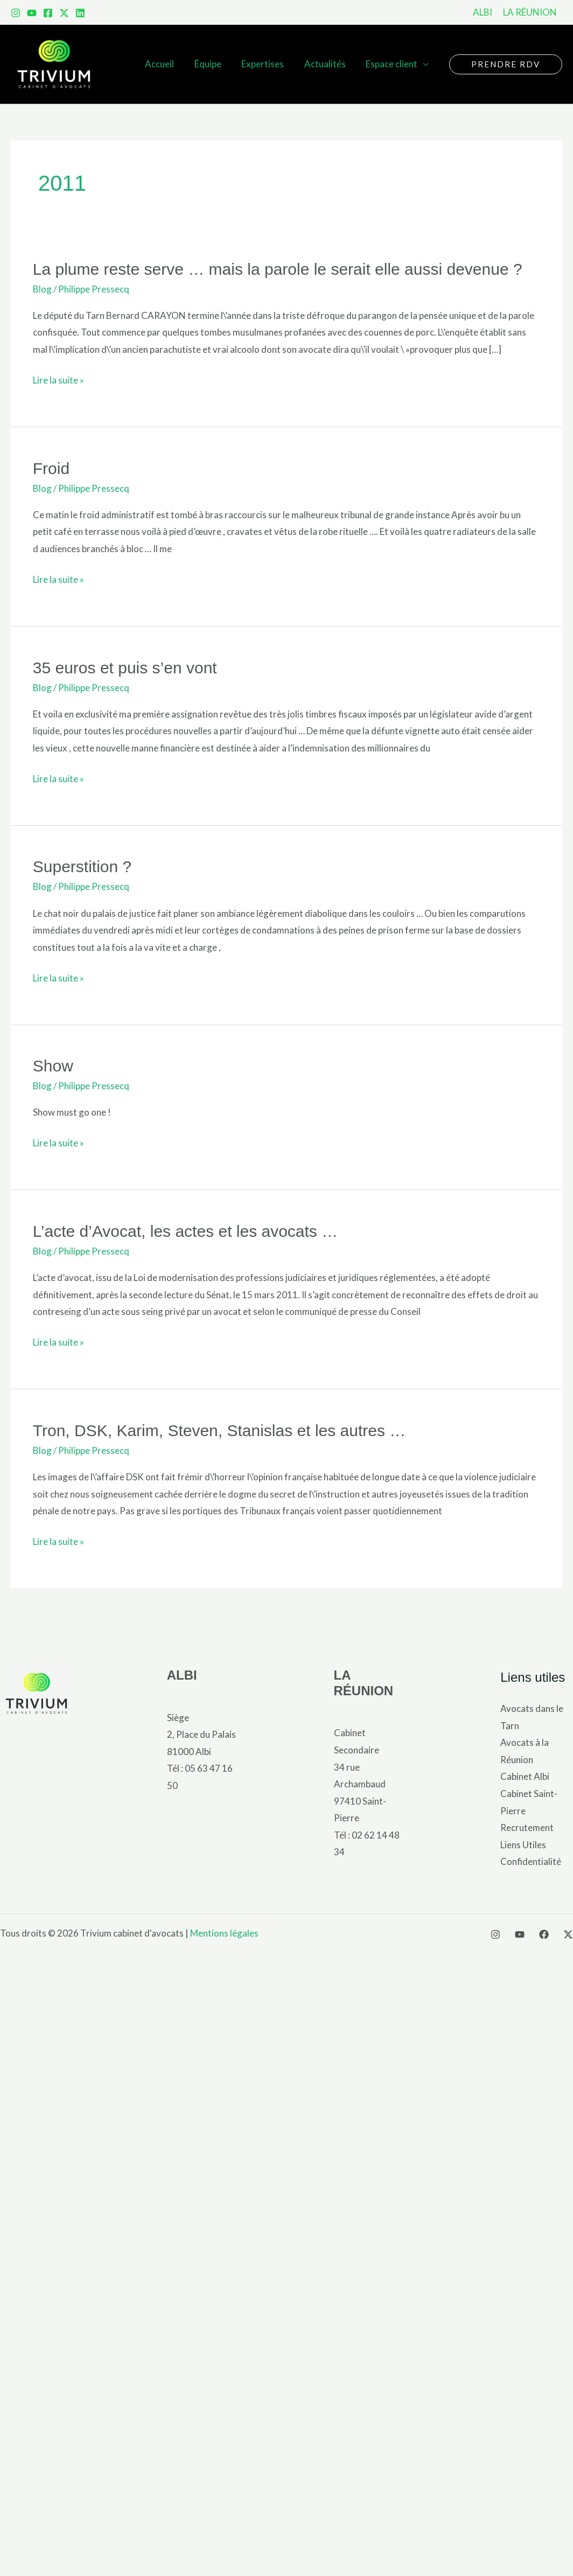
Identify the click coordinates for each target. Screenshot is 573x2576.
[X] (568, 1934)
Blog (42, 289)
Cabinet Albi (524, 1776)
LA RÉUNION (364, 1683)
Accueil (168, 63)
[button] (505, 64)
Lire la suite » (58, 380)
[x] (64, 13)
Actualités (327, 63)
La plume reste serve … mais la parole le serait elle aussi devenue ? (277, 269)
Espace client (392, 63)
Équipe (214, 63)
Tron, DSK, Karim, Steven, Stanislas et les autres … (219, 1430)
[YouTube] (32, 13)
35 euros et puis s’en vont (125, 668)
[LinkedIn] (80, 13)
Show (53, 1066)
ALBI (182, 1675)
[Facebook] (48, 13)
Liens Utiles (523, 1844)
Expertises (267, 63)
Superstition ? (82, 866)
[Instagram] (15, 13)
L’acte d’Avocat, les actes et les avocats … (185, 1231)
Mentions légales (224, 1933)
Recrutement (527, 1827)
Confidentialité (530, 1861)
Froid (51, 468)
